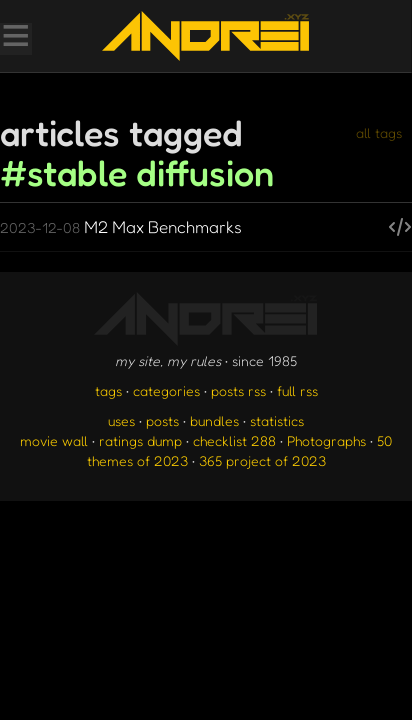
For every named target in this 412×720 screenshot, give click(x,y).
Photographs (326, 440)
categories (166, 390)
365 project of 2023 (262, 460)
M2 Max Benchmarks (121, 226)
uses (121, 420)
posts (162, 420)
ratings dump (140, 440)
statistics (277, 420)
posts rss (238, 390)
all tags (379, 132)
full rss (297, 390)
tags (108, 390)
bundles (214, 420)
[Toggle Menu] (15, 38)
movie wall (54, 440)
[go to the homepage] (205, 36)
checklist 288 (234, 440)
